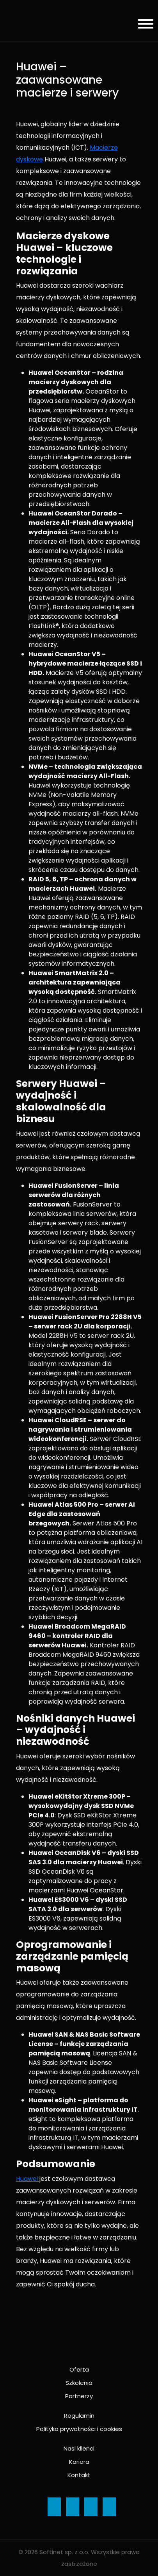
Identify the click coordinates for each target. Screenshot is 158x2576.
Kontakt (79, 2475)
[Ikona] (54, 2506)
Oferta (79, 2369)
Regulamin (79, 2415)
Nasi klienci (79, 2448)
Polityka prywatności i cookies (79, 2429)
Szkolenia (79, 2383)
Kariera (79, 2462)
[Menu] (142, 25)
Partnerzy (79, 2396)
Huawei (27, 2178)
